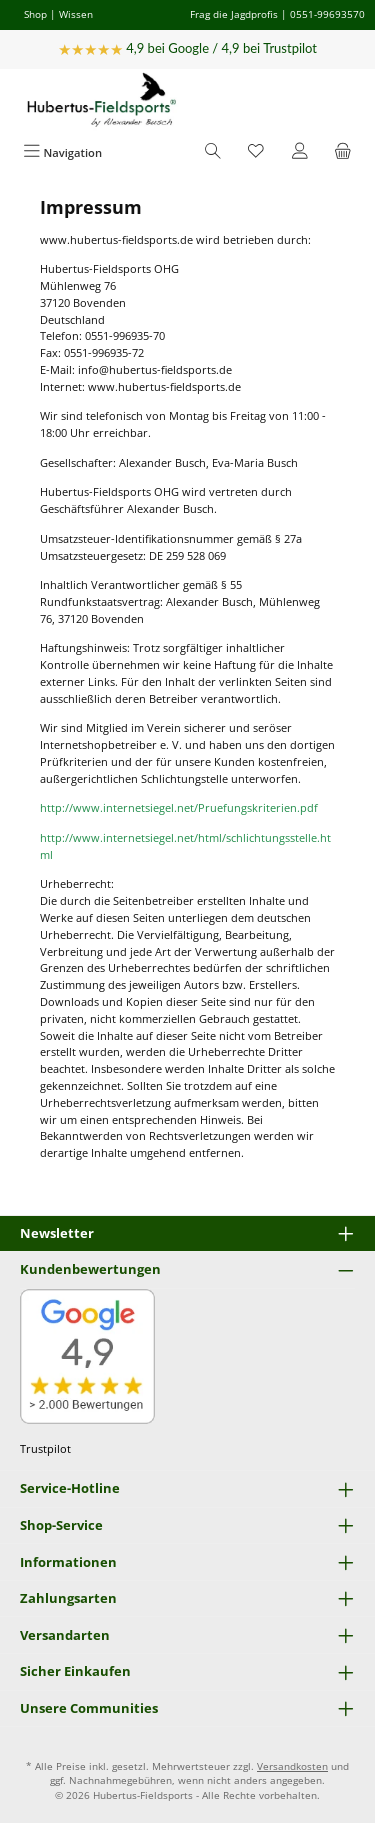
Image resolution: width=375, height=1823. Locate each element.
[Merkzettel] (256, 152)
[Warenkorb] (343, 152)
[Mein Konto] (300, 152)
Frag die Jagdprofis (234, 14)
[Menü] (62, 152)
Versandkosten (292, 1766)
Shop (35, 14)
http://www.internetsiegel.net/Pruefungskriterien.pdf (179, 807)
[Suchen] (213, 152)
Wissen (76, 14)
